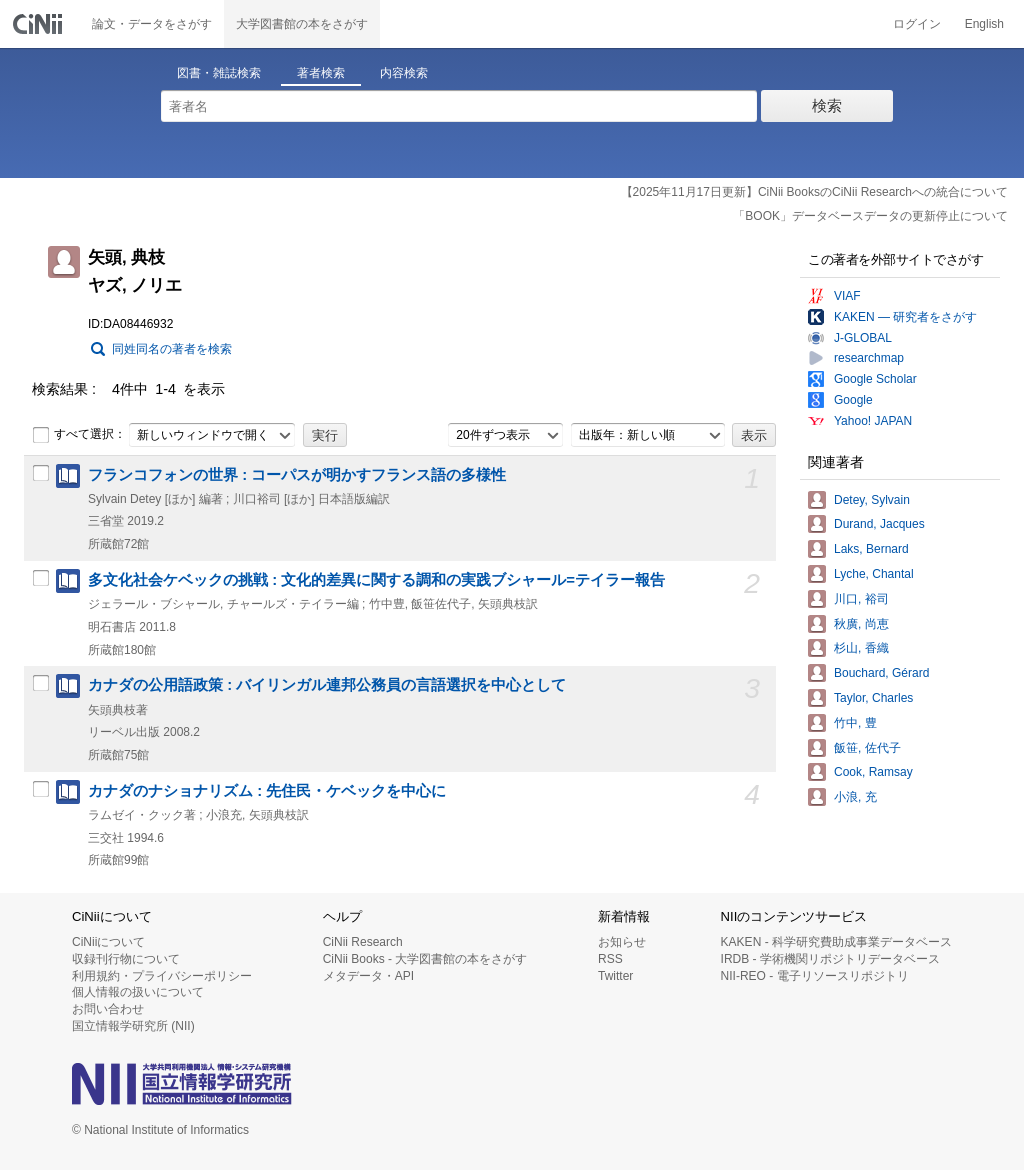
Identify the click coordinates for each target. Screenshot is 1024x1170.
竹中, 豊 (855, 723)
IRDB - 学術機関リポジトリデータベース (830, 959)
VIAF (847, 296)
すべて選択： (79, 435)
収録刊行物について (126, 959)
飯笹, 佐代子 (867, 748)
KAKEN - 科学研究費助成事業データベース (836, 942)
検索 (827, 105)
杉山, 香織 (861, 648)
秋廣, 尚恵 (861, 624)
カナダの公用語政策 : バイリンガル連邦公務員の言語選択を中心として (327, 685)
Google (853, 400)
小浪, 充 (855, 797)
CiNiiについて (108, 942)
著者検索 (321, 73)
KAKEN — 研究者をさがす (905, 317)
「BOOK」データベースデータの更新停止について (870, 216)
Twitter (615, 976)
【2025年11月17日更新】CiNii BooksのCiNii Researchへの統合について (814, 192)
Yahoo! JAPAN (873, 421)
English (984, 24)
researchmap (869, 358)
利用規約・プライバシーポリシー (162, 976)
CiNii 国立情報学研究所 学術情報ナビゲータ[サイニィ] (40, 24)
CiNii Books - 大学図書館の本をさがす (425, 959)
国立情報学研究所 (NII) (133, 1026)
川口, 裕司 (861, 599)
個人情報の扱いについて (138, 992)
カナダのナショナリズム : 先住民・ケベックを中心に (267, 791)
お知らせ (622, 942)
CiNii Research (363, 942)
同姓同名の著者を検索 (172, 349)
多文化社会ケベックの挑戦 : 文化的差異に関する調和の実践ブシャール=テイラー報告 (376, 580)
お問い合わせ (108, 1009)
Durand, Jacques (879, 524)
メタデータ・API (368, 976)
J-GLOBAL (863, 338)
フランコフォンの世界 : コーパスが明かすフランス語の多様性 (297, 475)
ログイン (917, 24)
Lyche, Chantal (874, 574)
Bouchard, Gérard (881, 673)
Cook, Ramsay (873, 772)
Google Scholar (875, 379)
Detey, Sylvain (872, 500)
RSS (610, 959)
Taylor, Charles (873, 698)
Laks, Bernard (871, 549)
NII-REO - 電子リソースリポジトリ (815, 976)
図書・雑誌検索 (219, 73)
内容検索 (404, 73)
